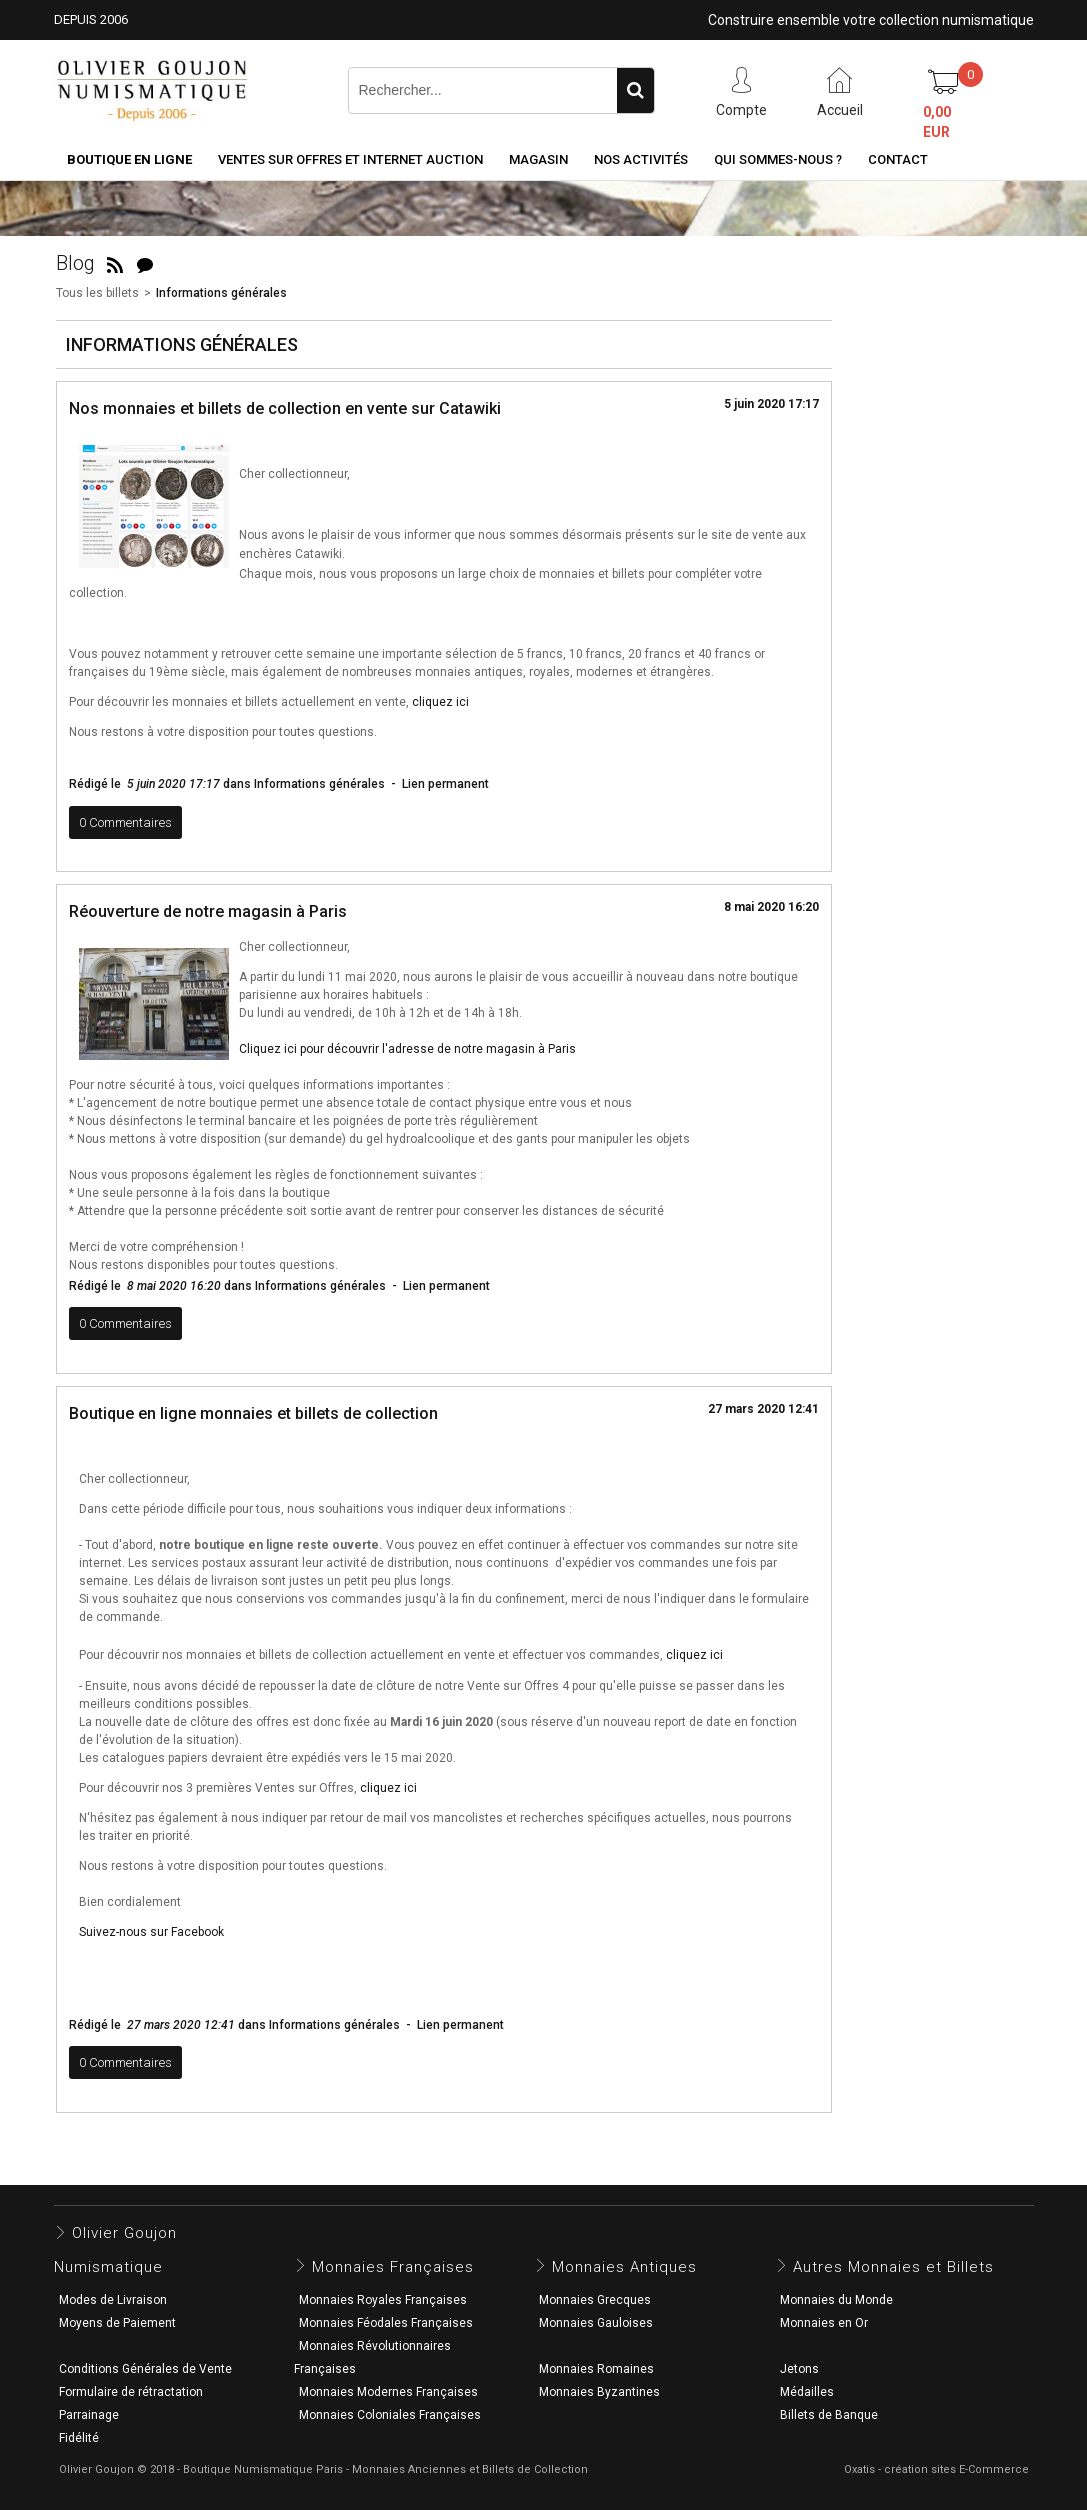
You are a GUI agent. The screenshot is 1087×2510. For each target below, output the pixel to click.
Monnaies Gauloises (596, 2323)
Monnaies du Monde (836, 2300)
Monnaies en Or (824, 2323)
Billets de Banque (829, 2415)
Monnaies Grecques (595, 2300)
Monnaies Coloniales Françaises (390, 2415)
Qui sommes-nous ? (778, 159)
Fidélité (79, 2438)
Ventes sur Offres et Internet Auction (350, 159)
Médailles (807, 2392)
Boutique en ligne (129, 159)
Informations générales (221, 293)
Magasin (538, 159)
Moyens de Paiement (117, 2323)
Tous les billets (97, 293)
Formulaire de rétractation (131, 2392)
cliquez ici (440, 702)
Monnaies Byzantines (599, 2392)
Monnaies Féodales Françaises (386, 2323)
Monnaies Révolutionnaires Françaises (372, 2357)
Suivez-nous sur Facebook (151, 1932)
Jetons (799, 2369)
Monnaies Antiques (624, 2267)
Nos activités (641, 159)
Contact (898, 159)
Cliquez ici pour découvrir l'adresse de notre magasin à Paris (407, 1049)
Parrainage (89, 2415)
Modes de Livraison (113, 2300)
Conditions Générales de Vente (145, 2369)
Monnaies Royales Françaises (383, 2300)
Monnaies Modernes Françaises (388, 2392)
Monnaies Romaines (596, 2369)
